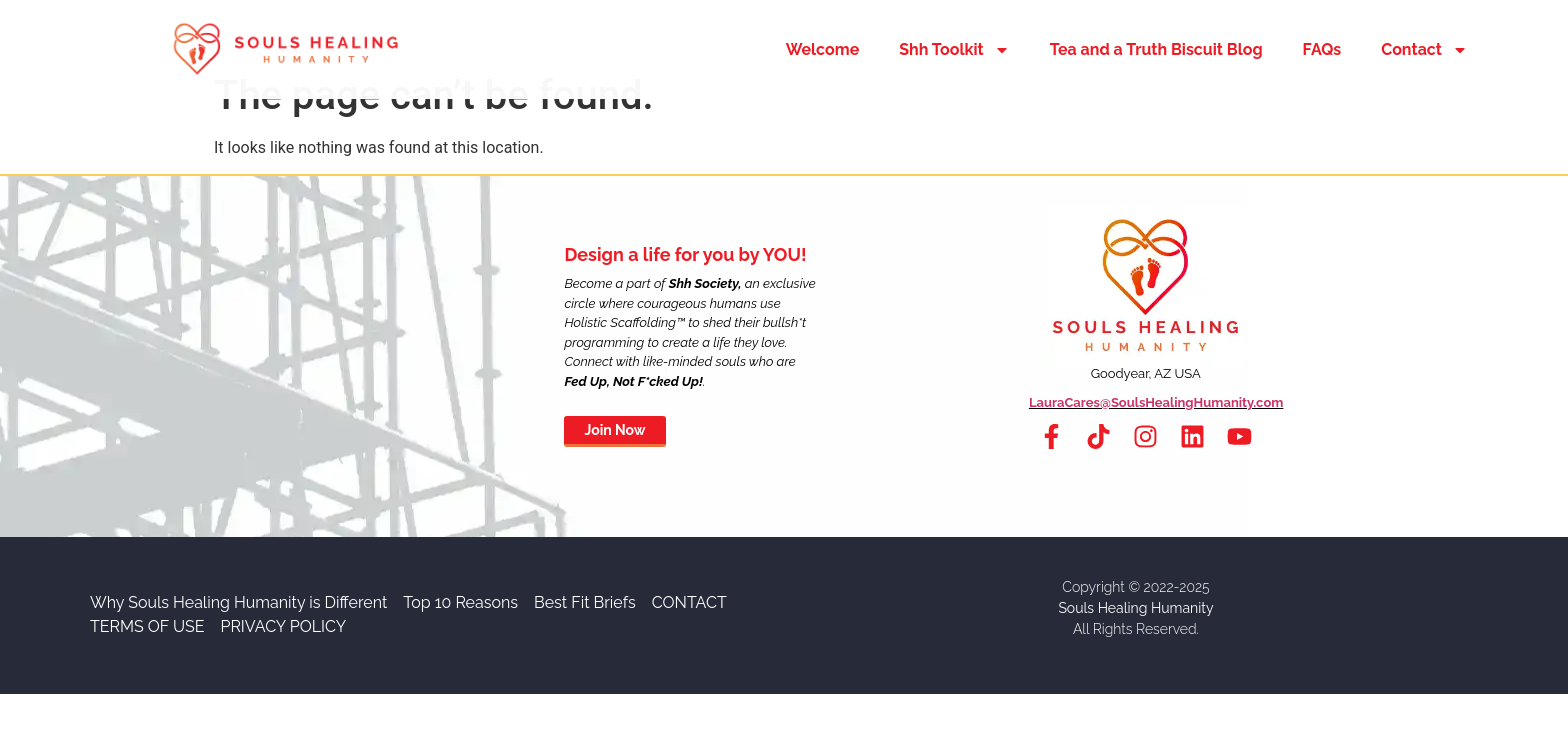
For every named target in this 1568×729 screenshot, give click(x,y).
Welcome (823, 49)
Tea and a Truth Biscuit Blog (1156, 49)
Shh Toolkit (954, 50)
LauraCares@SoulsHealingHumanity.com (1156, 437)
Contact (1424, 50)
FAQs (1322, 49)
